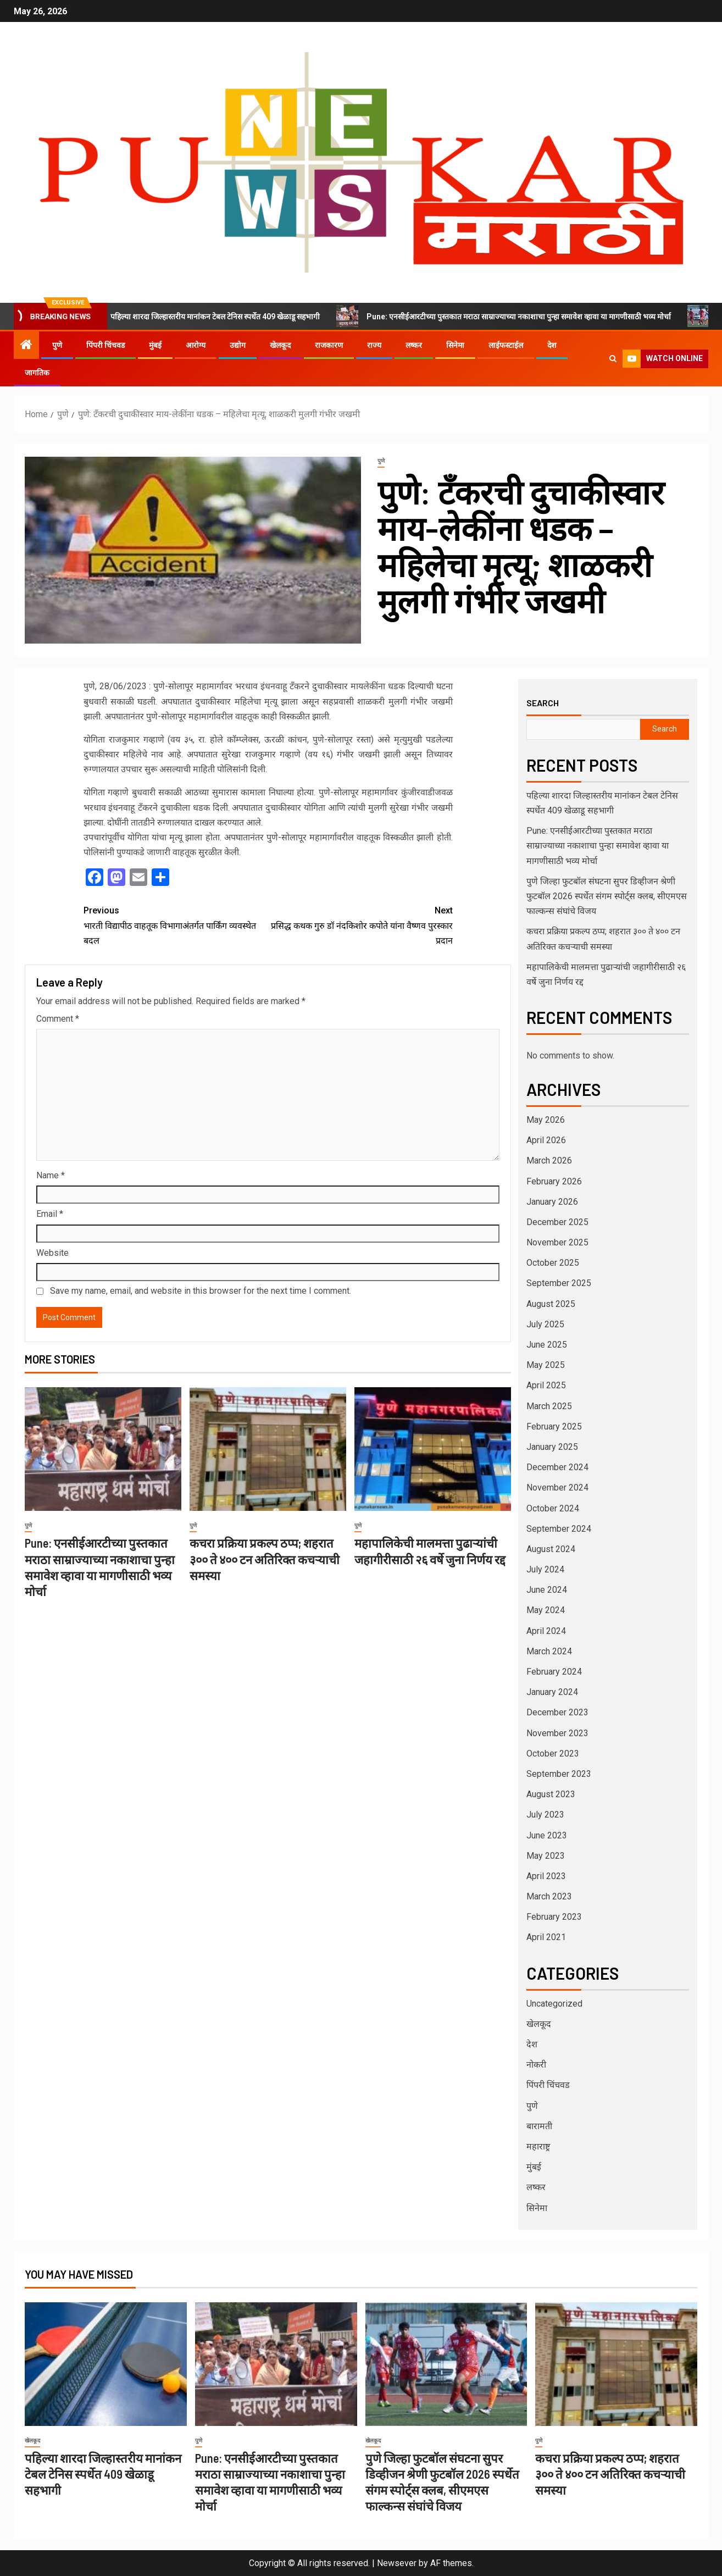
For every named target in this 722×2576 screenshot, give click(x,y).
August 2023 (550, 1794)
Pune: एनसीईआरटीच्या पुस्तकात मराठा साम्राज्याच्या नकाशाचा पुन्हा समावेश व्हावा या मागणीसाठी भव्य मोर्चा (516, 316)
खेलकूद (280, 345)
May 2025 (545, 1365)
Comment (57, 1018)
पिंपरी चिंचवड (105, 345)
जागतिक (37, 372)
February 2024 (554, 1671)
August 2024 (550, 1549)
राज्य (374, 345)
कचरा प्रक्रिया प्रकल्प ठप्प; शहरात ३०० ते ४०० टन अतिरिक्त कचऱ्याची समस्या (265, 1559)
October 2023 (552, 1753)
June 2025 (546, 1344)
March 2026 (549, 1160)
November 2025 (557, 1242)
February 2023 (554, 1917)
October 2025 (552, 1262)
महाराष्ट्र (538, 2146)
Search (542, 703)
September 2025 (558, 1283)
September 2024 (558, 1529)
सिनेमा (455, 345)
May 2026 (545, 1120)
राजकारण (329, 345)
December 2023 (557, 1712)
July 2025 (545, 1324)
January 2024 (552, 1692)
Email (49, 1214)
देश (552, 345)
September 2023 (558, 1774)
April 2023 (546, 1876)
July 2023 (545, 1814)
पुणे (57, 345)
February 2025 (554, 1426)
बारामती (539, 2126)
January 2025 (552, 1447)
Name (50, 1175)
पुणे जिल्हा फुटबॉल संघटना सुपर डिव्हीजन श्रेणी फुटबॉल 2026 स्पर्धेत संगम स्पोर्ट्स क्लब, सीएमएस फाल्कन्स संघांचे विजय (606, 896)
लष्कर (414, 345)
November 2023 (557, 1733)
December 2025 (557, 1222)
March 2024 (549, 1651)
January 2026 (552, 1201)
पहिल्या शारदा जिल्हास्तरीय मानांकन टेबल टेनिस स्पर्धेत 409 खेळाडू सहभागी (213, 316)
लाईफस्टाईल (505, 345)
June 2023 (546, 1835)
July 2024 (545, 1569)
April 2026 (546, 1140)
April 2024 (546, 1631)
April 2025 (546, 1385)
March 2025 (549, 1406)
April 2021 (546, 1937)
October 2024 (552, 1508)
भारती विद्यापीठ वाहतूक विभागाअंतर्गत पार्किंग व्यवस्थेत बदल (176, 924)
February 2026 (554, 1181)
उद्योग (238, 345)
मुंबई (155, 345)
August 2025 (550, 1304)
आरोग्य (196, 345)
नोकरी (536, 2064)
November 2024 (557, 1487)
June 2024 (546, 1590)
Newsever (396, 2563)
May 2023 (545, 1856)
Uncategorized (554, 2003)
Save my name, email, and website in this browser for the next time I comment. (200, 1291)
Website (52, 1253)
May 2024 (545, 1610)
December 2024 (557, 1467)
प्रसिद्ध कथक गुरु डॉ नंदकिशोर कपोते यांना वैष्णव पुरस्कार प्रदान (360, 924)
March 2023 (549, 1896)
